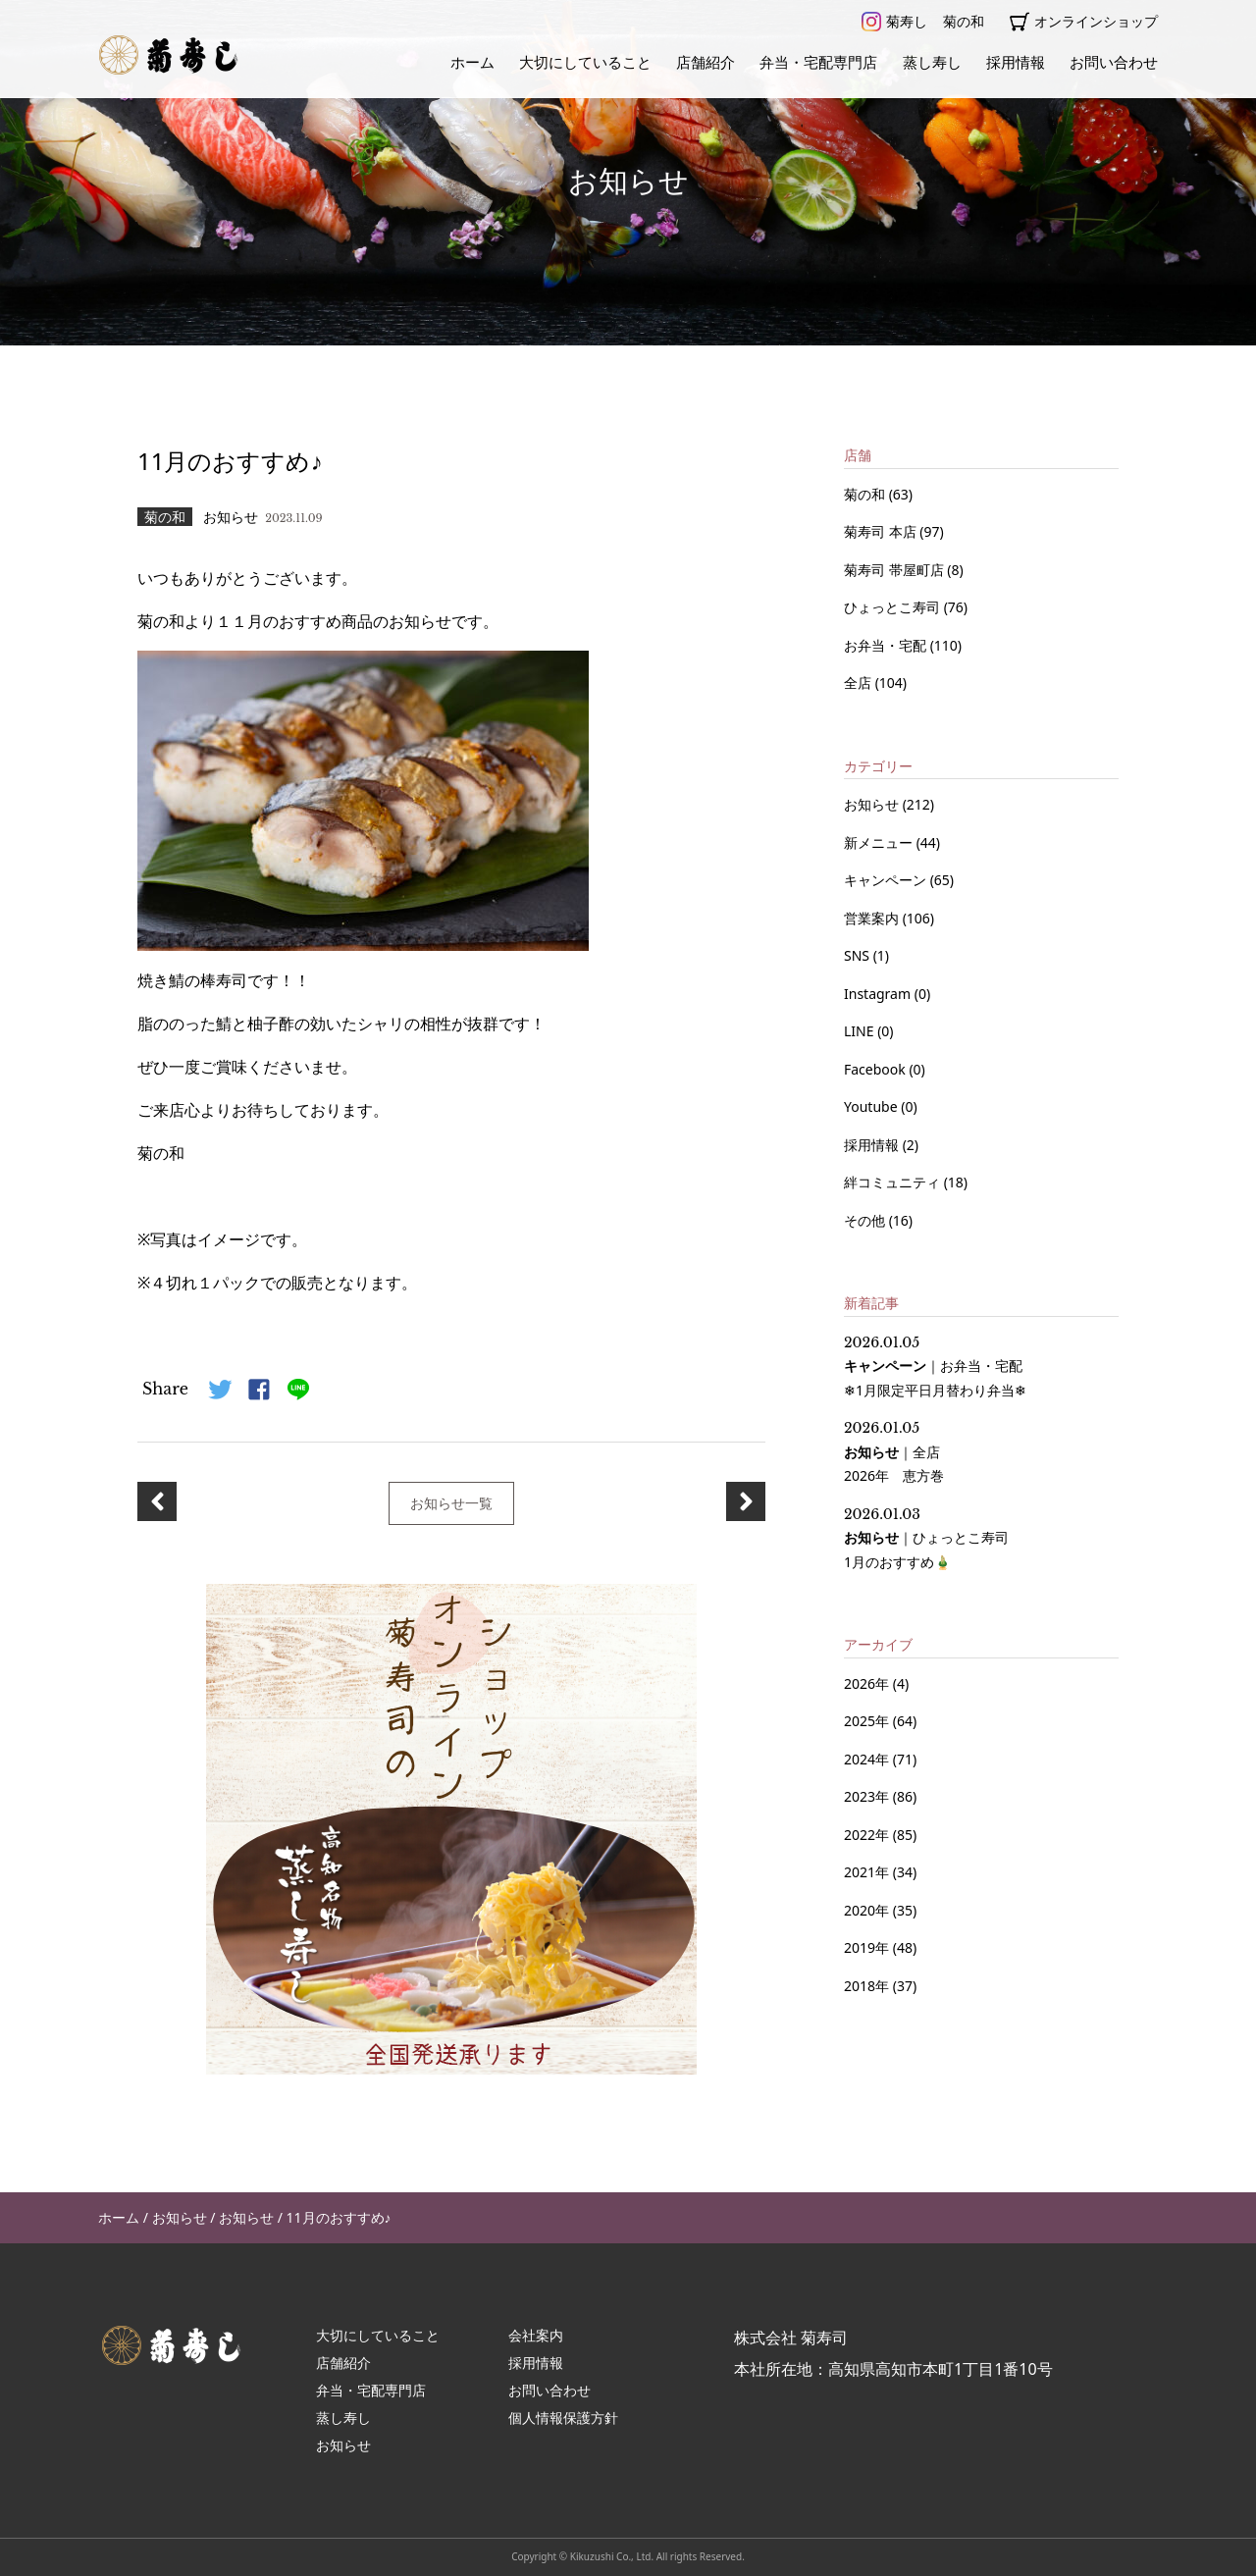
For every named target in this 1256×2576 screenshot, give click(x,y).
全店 (859, 682)
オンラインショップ (1084, 21)
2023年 (866, 1796)
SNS (858, 955)
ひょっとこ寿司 (894, 607)
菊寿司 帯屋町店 (895, 569)
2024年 (866, 1759)
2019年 (866, 1947)
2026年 (866, 1683)
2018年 (866, 1985)
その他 (866, 1220)
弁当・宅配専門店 (818, 62)
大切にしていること (585, 62)
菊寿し (894, 21)
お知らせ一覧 (451, 1503)
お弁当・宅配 (887, 645)
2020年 (866, 1910)
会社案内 (535, 2335)
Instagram (879, 993)
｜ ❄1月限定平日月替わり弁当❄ (935, 1366)
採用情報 (1015, 62)
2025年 (866, 1720)
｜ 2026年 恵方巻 (894, 1452)
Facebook (876, 1069)
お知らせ (873, 804)
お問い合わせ (1114, 62)
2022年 (866, 1834)
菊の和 (963, 21)
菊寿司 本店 (881, 531)
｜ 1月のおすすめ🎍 (926, 1538)
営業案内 (873, 918)
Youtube (872, 1106)
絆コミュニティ (894, 1182)
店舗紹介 (705, 62)
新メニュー (880, 842)
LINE (860, 1031)
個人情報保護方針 (563, 2417)
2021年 (866, 1872)
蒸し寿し (932, 62)
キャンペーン (887, 879)
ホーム (472, 62)
